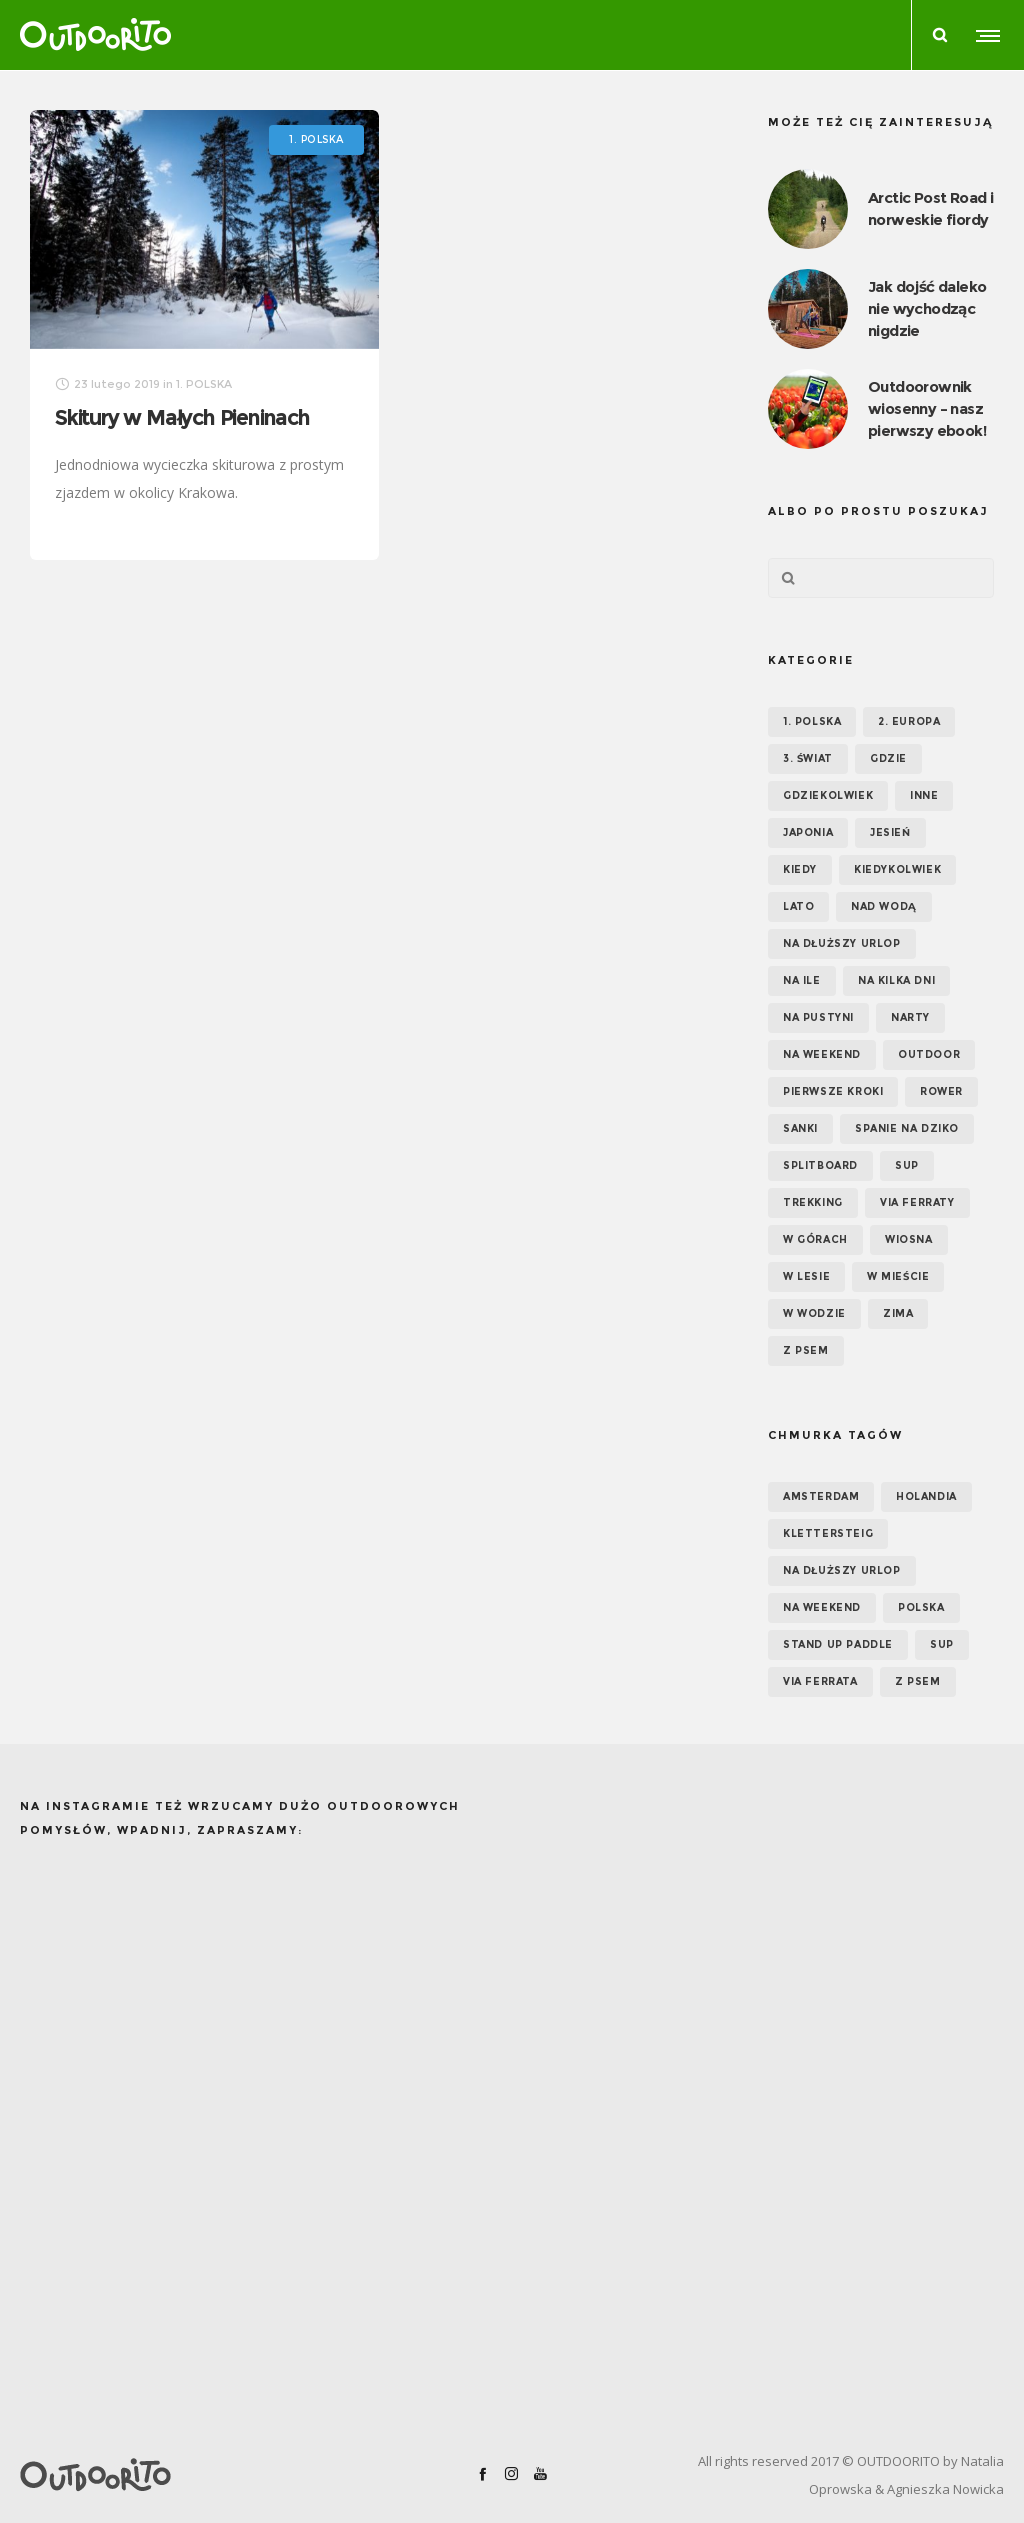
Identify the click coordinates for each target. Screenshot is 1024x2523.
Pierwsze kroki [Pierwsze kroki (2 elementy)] (833, 1091)
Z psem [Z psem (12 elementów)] (806, 1350)
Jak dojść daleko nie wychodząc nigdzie (927, 308)
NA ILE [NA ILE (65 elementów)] (802, 980)
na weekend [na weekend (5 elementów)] (822, 1607)
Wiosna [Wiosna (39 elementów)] (909, 1239)
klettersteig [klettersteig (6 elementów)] (828, 1533)
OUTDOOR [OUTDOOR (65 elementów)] (929, 1054)
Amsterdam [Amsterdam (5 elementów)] (821, 1496)
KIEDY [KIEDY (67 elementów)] (800, 869)
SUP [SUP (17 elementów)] (907, 1165)
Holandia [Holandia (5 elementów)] (926, 1496)
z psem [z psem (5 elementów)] (918, 1681)
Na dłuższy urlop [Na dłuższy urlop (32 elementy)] (842, 943)
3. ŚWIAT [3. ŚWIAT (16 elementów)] (808, 758)
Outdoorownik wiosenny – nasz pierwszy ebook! (927, 408)
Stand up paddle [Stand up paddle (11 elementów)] (838, 1644)
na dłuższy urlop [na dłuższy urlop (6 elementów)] (842, 1570)
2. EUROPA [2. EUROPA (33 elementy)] (909, 721)
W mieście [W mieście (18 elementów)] (898, 1276)
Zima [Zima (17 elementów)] (898, 1313)
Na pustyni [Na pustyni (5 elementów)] (818, 1017)
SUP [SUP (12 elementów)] (942, 1644)
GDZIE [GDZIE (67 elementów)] (888, 758)
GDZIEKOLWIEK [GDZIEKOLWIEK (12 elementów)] (828, 795)
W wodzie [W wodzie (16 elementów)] (814, 1313)
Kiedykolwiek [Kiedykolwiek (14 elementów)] (897, 869)
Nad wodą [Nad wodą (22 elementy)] (884, 906)
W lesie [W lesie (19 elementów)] (806, 1276)
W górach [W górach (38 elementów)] (815, 1239)
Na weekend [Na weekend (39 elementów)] (822, 1054)
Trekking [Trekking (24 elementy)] (813, 1202)
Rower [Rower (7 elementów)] (941, 1091)
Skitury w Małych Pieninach (182, 417)
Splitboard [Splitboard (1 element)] (820, 1165)
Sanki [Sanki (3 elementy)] (800, 1128)
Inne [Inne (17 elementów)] (924, 795)
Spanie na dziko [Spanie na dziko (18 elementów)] (907, 1128)
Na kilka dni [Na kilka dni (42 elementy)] (896, 980)
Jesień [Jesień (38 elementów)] (890, 832)
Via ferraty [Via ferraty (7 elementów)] (917, 1202)
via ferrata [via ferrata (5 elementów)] (820, 1681)
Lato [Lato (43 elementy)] (798, 906)
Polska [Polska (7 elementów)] (921, 1607)
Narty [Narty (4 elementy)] (910, 1017)
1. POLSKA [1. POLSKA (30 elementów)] (812, 721)
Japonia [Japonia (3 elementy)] (808, 832)
